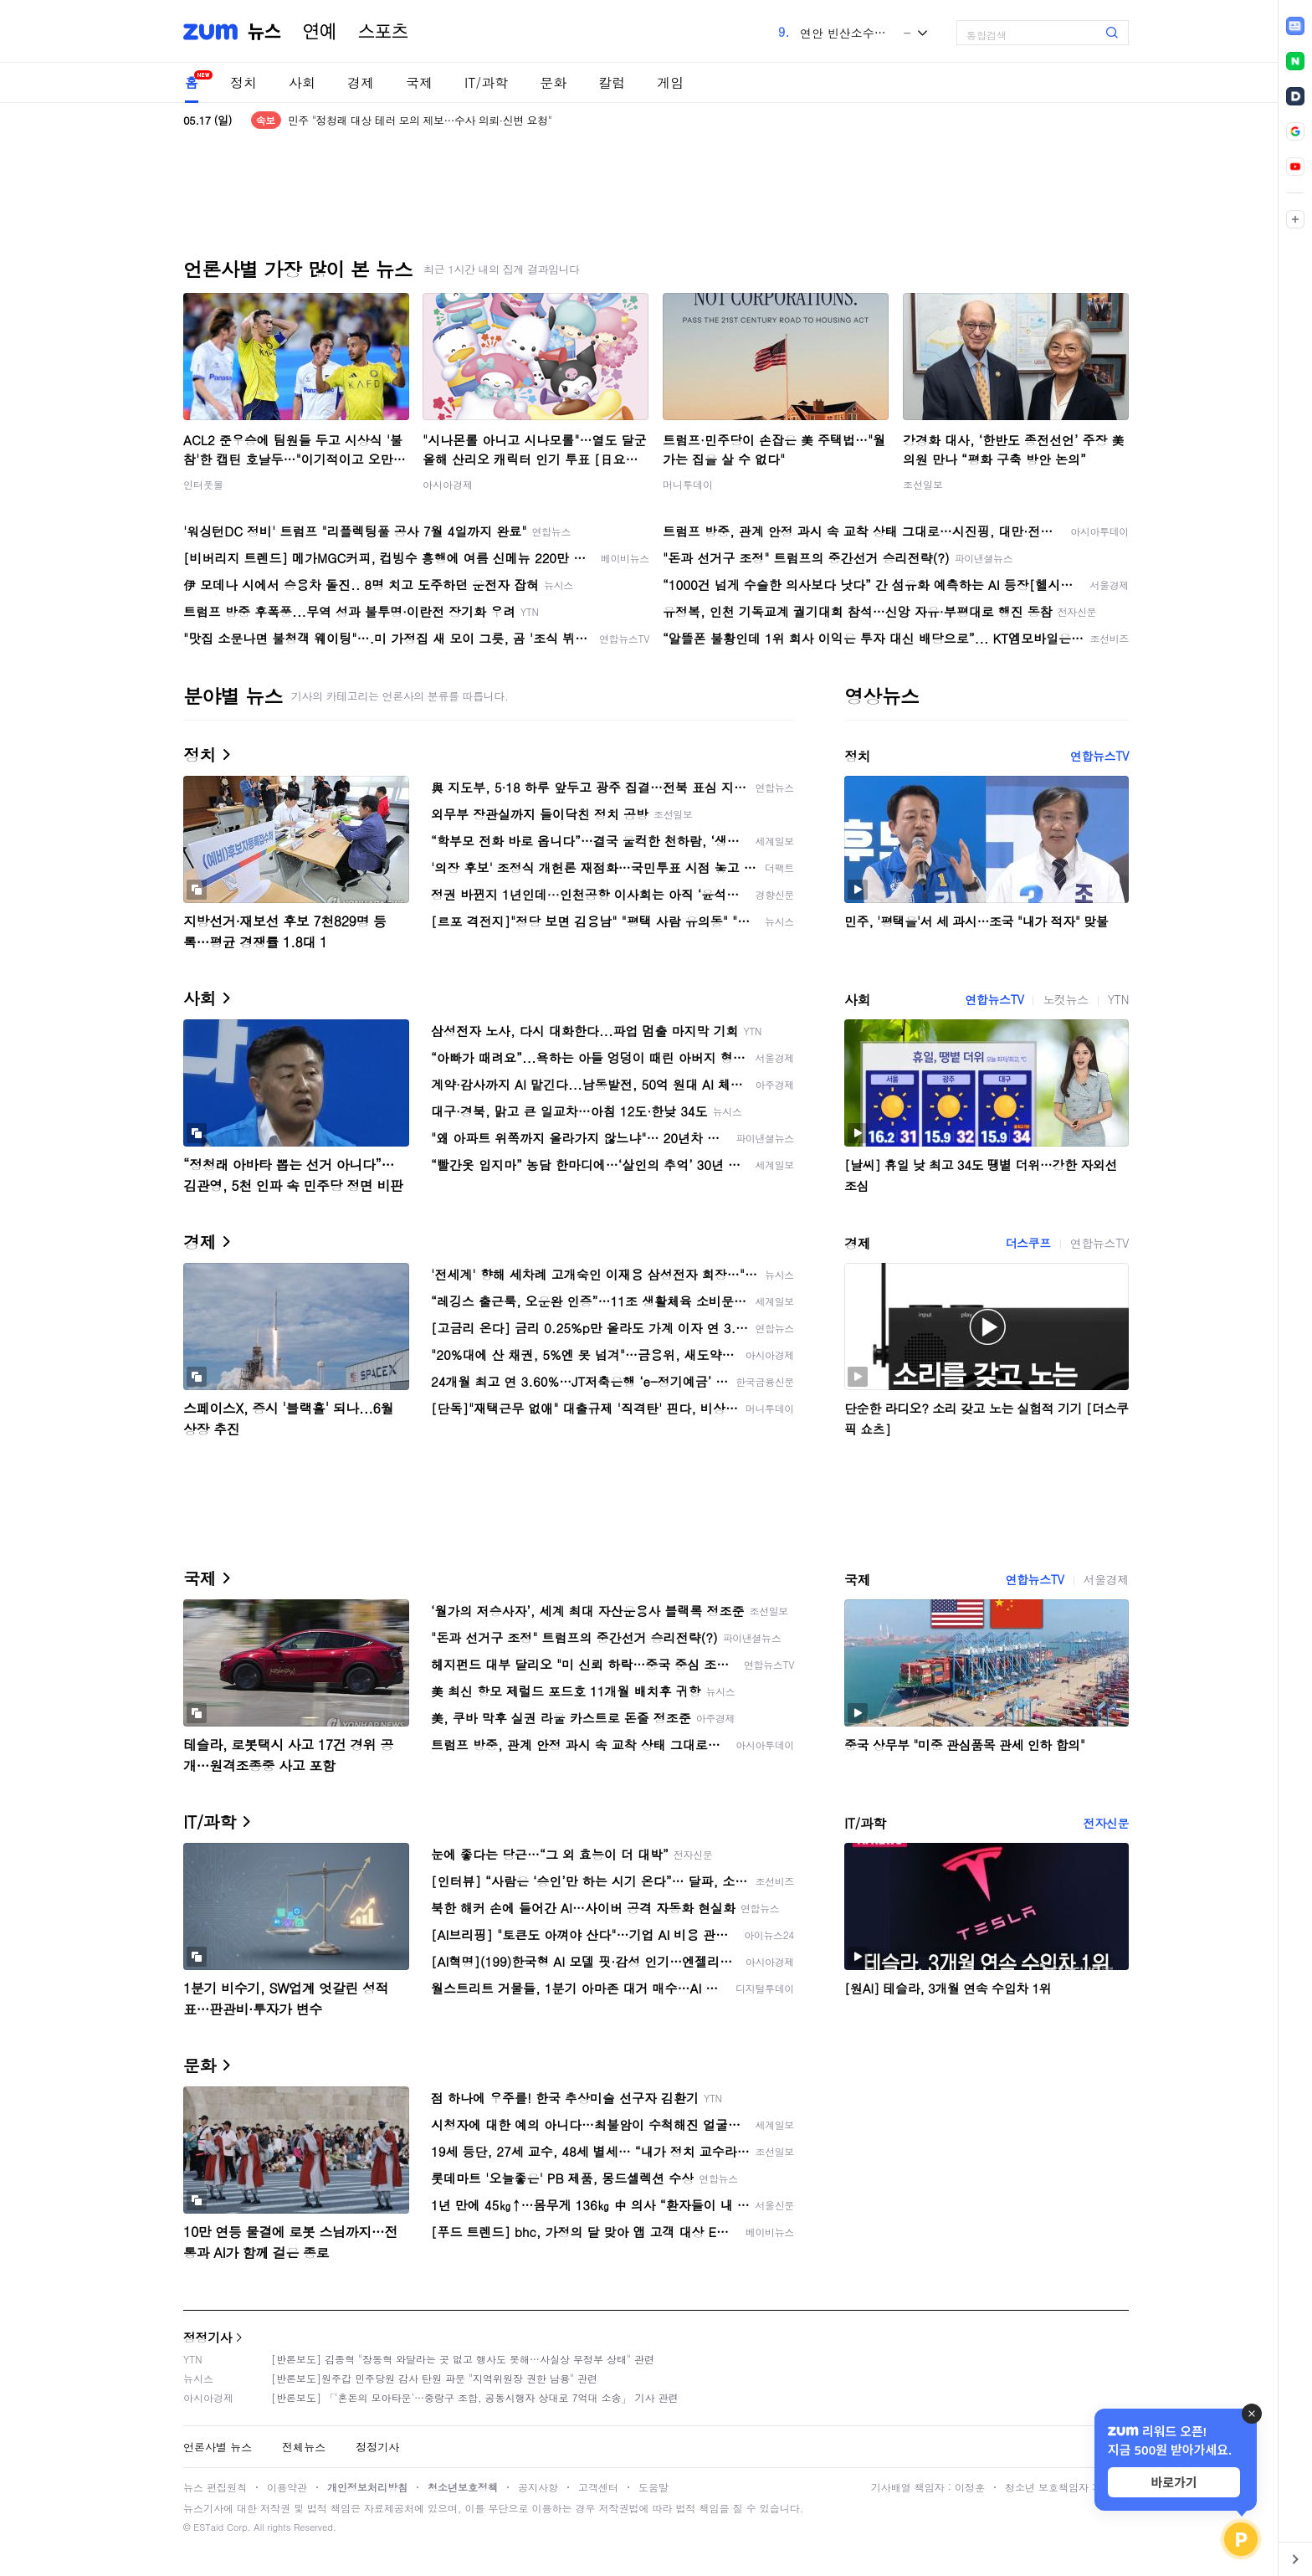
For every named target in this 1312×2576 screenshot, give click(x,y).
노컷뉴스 (1065, 999)
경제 (360, 82)
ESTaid (208, 2527)
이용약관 (287, 2487)
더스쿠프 (1027, 1242)
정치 (243, 82)
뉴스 (264, 32)
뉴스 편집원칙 (215, 2487)
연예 (319, 32)
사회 (302, 82)
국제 (419, 82)
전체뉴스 (303, 2447)
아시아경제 (448, 484)
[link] (1295, 26)
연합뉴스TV (1099, 755)
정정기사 (207, 2337)
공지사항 (538, 2487)
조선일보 (923, 484)
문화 (553, 82)
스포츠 (383, 32)
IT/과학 (486, 82)
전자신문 (1106, 1822)
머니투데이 (688, 484)
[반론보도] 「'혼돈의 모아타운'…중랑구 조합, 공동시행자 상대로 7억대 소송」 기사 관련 (475, 2397)
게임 (670, 82)
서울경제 (1106, 1579)
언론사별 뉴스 (217, 2447)
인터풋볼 (203, 484)
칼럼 (611, 82)
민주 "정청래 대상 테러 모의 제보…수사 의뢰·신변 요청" (420, 120)
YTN (1118, 999)
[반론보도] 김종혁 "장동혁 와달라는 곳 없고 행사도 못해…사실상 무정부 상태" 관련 (462, 2359)
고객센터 (598, 2487)
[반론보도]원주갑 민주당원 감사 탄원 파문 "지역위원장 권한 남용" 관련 (434, 2378)
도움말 (653, 2487)
